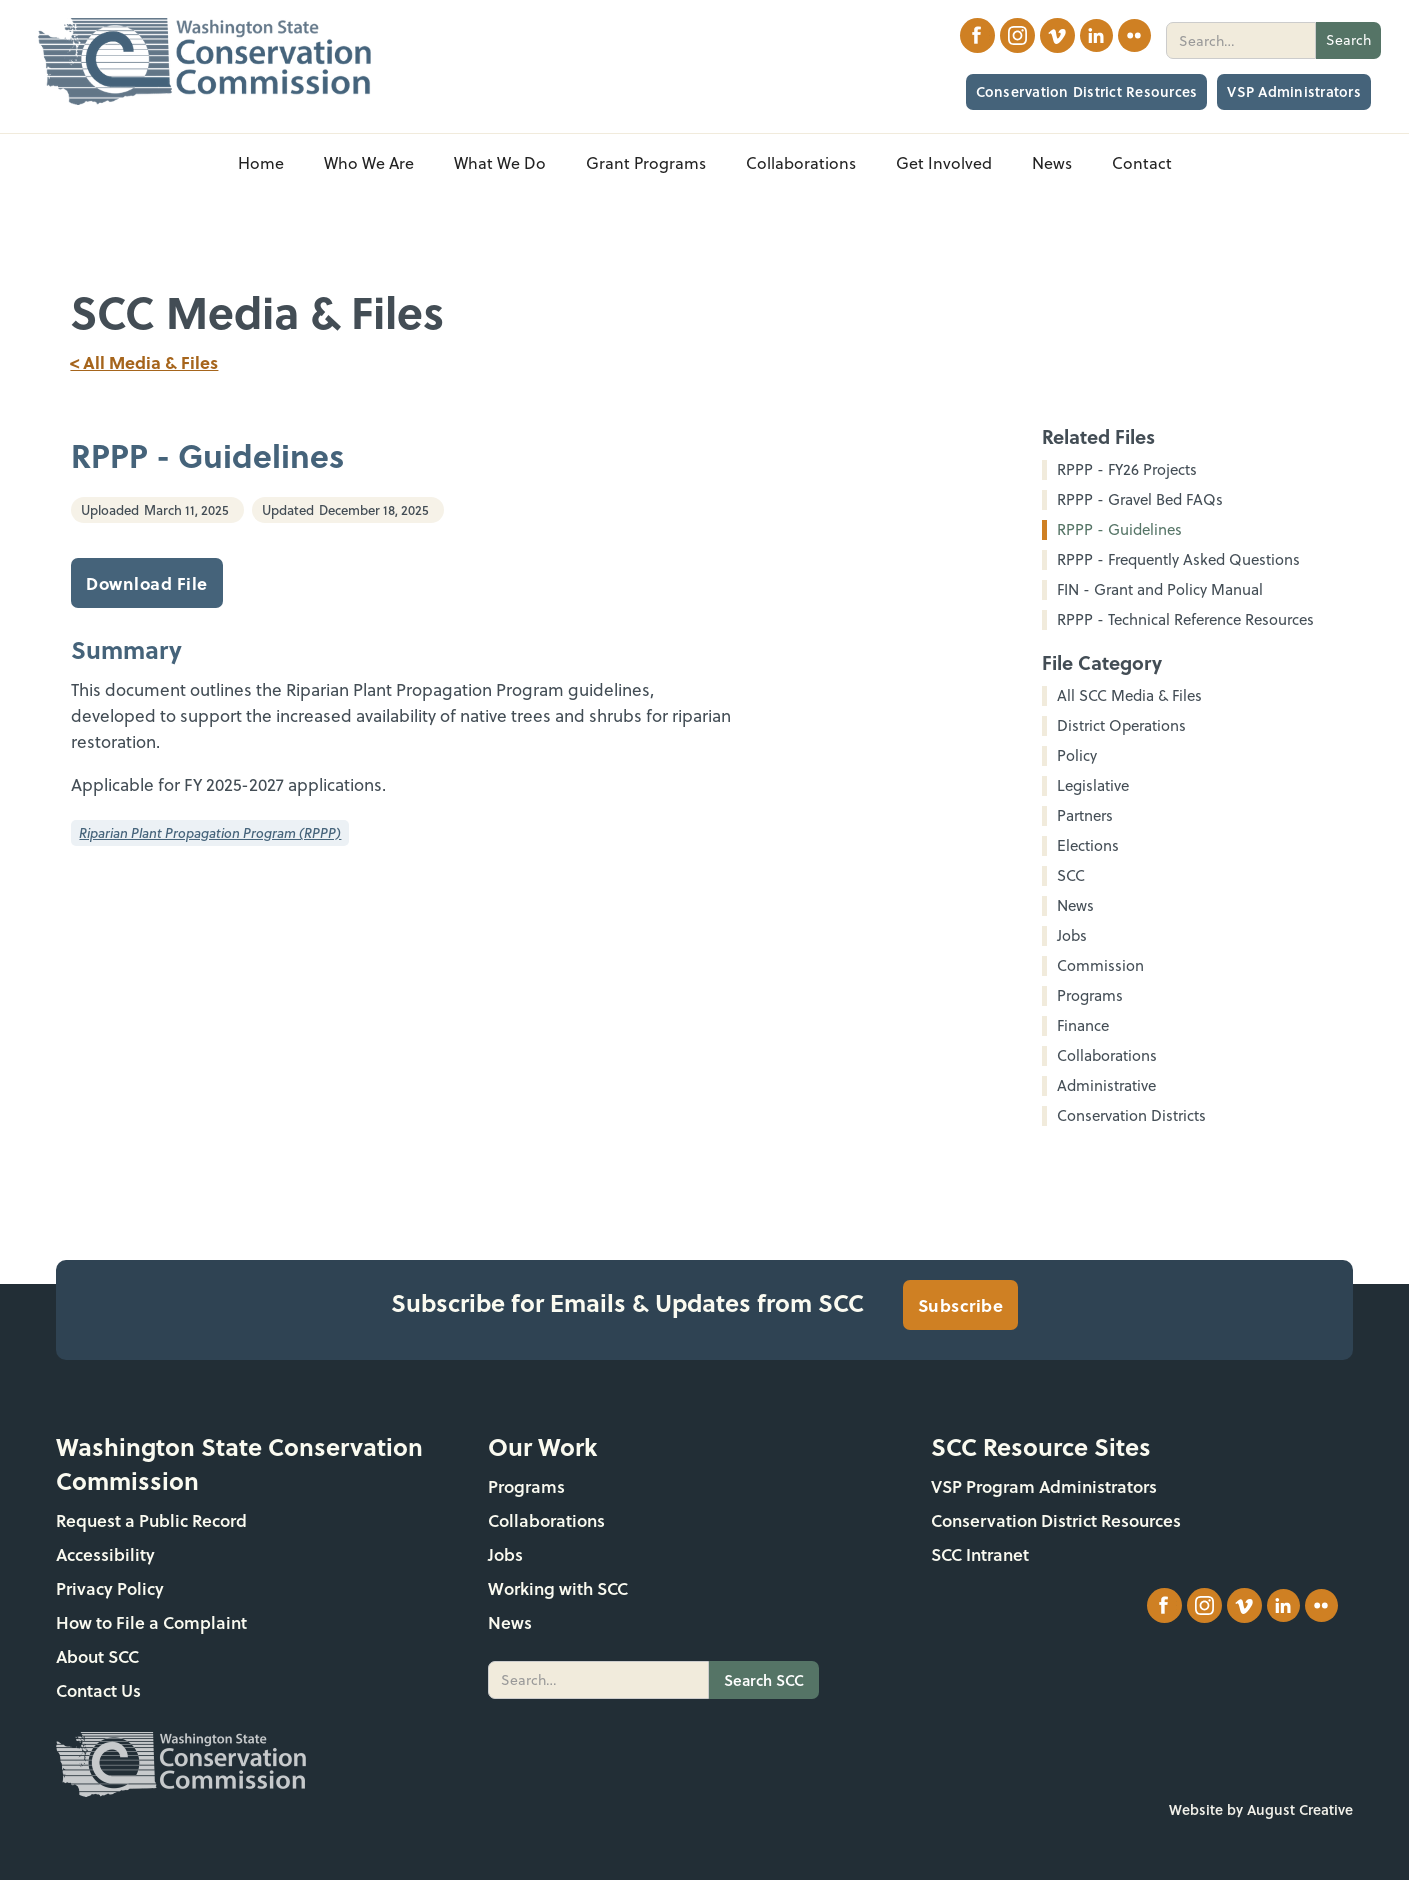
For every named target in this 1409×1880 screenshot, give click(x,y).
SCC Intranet (980, 1554)
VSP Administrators (1294, 91)
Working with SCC (558, 1588)
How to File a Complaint (151, 1622)
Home (261, 163)
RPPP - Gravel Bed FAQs (1140, 500)
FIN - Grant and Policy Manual (1160, 590)
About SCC (97, 1656)
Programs (526, 1486)
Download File (147, 583)
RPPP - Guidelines (1119, 530)
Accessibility (105, 1554)
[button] (369, 163)
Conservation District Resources (1087, 91)
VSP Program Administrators (1044, 1486)
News (510, 1622)
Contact (1142, 163)
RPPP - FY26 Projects (1127, 470)
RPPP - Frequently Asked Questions (1178, 560)
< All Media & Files (144, 362)
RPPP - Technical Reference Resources (1185, 620)
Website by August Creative (1261, 1809)
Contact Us (98, 1690)
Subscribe (961, 1305)
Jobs (505, 1554)
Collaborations (546, 1520)
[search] (1241, 40)
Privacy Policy (110, 1588)
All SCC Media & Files (1129, 696)
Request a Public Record (151, 1520)
